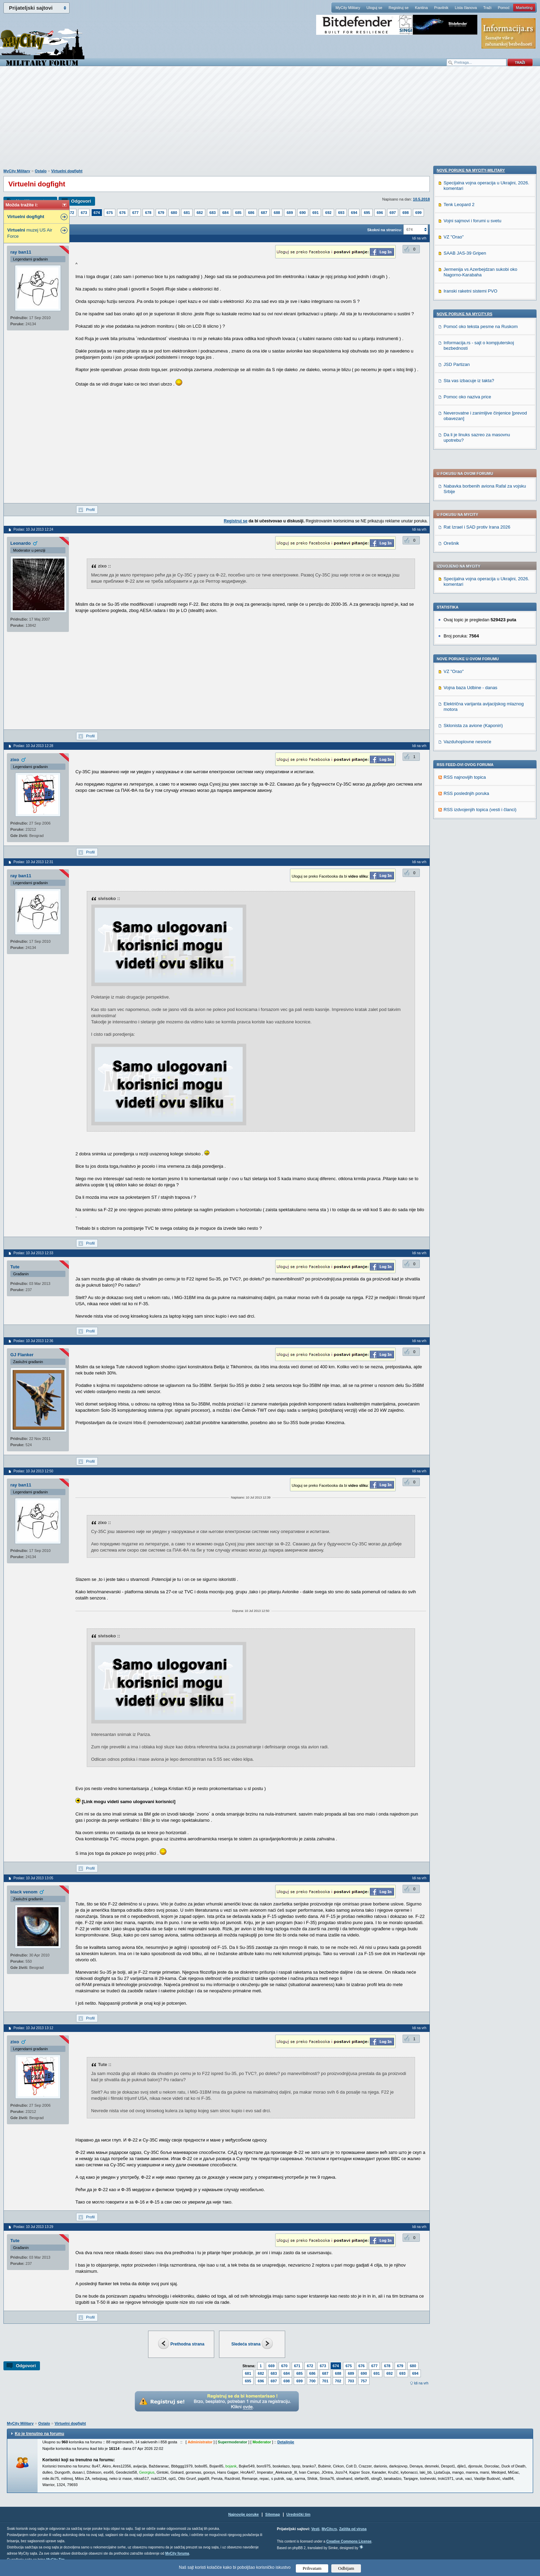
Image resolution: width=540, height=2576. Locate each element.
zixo (14, 759)
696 (380, 213)
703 (351, 2381)
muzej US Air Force (29, 233)
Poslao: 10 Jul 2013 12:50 (33, 1471)
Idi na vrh (421, 2383)
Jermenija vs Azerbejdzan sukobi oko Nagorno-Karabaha (480, 736)
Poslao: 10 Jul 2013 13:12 (33, 2028)
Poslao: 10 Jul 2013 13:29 (33, 2227)
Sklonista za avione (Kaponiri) (473, 527)
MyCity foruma (177, 2553)
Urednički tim (299, 2514)
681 (187, 213)
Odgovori (81, 201)
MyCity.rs (329, 2529)
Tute (14, 1266)
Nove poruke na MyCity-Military (471, 634)
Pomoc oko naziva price (467, 860)
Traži (487, 8)
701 (325, 2381)
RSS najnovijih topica (465, 579)
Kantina (421, 8)
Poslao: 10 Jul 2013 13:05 (33, 1878)
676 (123, 213)
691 (315, 213)
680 (174, 213)
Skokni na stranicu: (384, 230)
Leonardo (20, 543)
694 (354, 213)
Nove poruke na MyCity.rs (464, 778)
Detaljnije (285, 2442)
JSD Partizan (457, 828)
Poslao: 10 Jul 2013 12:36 (33, 1341)
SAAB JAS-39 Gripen (465, 717)
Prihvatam (312, 2568)
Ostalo (40, 171)
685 (238, 213)
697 (393, 213)
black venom (24, 1891)
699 (418, 213)
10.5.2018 (421, 199)
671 (297, 2366)
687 (264, 213)
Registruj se (398, 8)
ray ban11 (20, 252)
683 (212, 213)
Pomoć (503, 8)
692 (328, 213)
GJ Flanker (21, 1354)
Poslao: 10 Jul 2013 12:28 (33, 746)
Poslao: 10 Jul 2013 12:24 (33, 529)
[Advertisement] (270, 121)
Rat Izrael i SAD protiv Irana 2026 (477, 328)
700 (312, 2381)
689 (290, 213)
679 (161, 213)
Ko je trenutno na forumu (39, 2433)
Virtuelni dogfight (67, 171)
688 (277, 213)
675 (109, 213)
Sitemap (272, 2514)
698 (405, 213)
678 (148, 213)
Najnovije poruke (243, 2514)
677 (135, 213)
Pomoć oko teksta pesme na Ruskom (481, 790)
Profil (90, 510)
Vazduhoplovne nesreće (467, 543)
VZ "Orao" (454, 473)
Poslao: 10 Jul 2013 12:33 (33, 1253)
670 (284, 2366)
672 (71, 213)
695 (367, 213)
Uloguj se (374, 8)
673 (84, 213)
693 (341, 213)
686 (251, 213)
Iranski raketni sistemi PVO (470, 755)
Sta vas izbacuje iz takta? (469, 844)
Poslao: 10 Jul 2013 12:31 (33, 862)
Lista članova (466, 8)
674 (97, 213)
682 (200, 213)
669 (271, 2366)
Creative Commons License (348, 2541)
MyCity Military (347, 8)
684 (225, 213)
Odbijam (346, 2568)
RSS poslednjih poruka (466, 595)
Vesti (315, 2529)
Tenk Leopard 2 (459, 668)
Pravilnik (441, 8)
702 (338, 2381)
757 (364, 2381)
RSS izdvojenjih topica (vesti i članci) (480, 611)
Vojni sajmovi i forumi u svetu (472, 684)
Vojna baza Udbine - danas (470, 489)
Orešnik (451, 345)
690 (303, 213)
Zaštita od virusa (352, 2529)
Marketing (524, 8)
